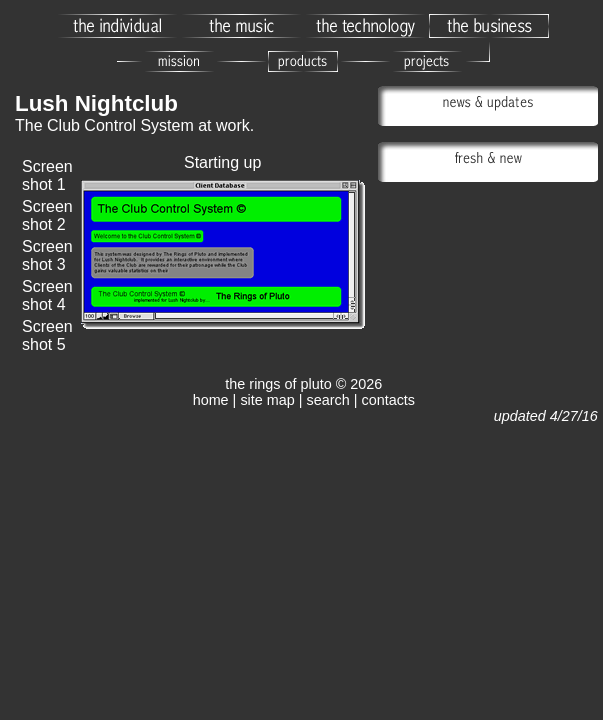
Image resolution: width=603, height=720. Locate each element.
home (211, 400)
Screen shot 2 (47, 215)
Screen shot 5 (47, 335)
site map (267, 400)
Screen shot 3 (47, 255)
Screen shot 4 (47, 295)
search (328, 400)
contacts (388, 400)
